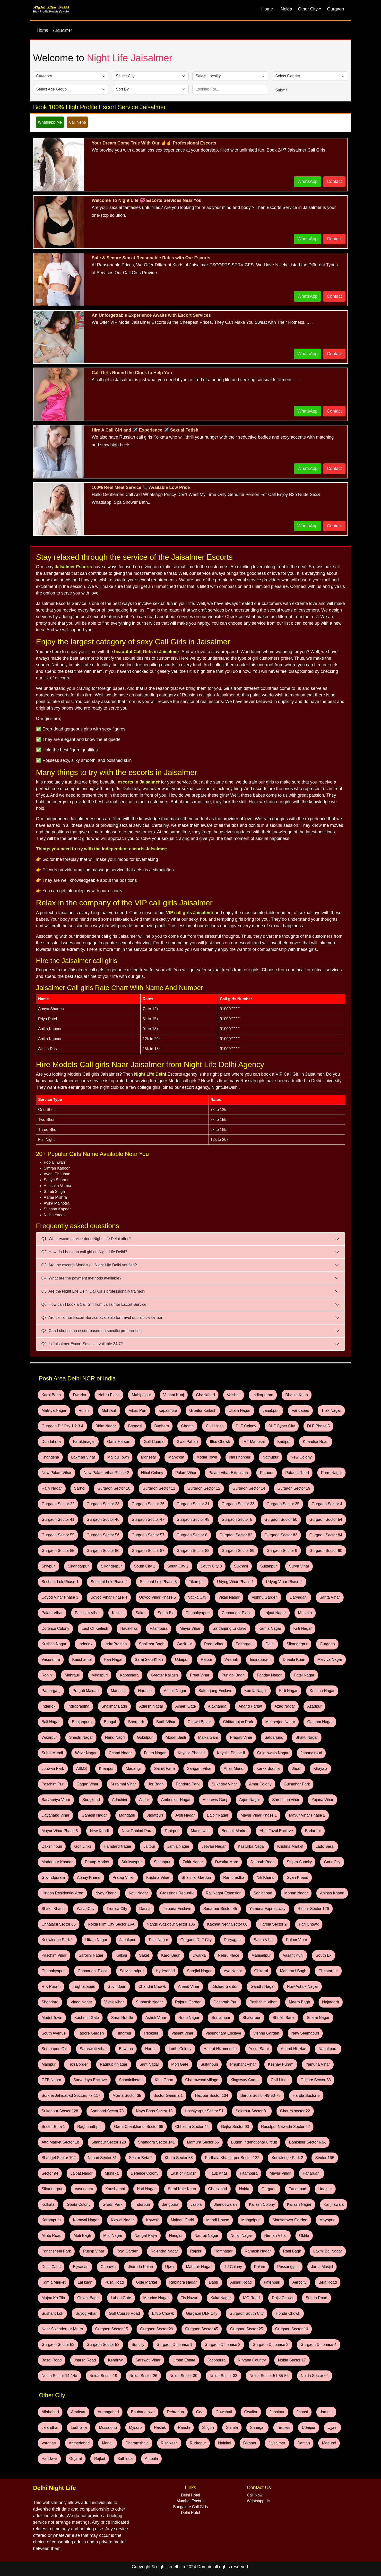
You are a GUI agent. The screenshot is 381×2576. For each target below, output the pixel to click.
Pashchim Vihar (263, 2002)
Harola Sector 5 (306, 2095)
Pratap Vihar (123, 1877)
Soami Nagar (318, 2018)
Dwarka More (226, 1862)
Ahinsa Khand (332, 1893)
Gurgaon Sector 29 (156, 2329)
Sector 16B (324, 2158)
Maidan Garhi (182, 2220)
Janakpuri (271, 1410)
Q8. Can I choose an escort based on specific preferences (91, 1331)
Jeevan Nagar (213, 1846)
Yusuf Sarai (259, 2049)
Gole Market (146, 2282)
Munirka (305, 1613)
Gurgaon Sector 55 (58, 1535)
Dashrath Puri (225, 2002)
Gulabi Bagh (88, 2298)
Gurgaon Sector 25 (246, 2329)
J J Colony (233, 2267)
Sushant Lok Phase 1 (60, 1582)
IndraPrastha (115, 1644)
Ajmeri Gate (185, 1706)
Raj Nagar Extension (224, 1893)
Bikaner (249, 2443)
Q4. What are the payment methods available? (81, 1278)
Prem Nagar (331, 1473)
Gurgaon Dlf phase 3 (270, 2344)
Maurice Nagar (156, 2298)
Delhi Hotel (190, 2495)
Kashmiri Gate (86, 2018)
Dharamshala (136, 2443)
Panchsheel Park (56, 2251)
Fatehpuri (272, 2282)
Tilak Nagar (331, 1410)
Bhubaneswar (143, 2412)
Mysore (135, 2427)
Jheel (296, 1768)
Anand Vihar (188, 1986)
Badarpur (313, 1831)
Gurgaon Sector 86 (103, 1551)
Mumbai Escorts (191, 2501)
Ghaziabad (205, 1395)
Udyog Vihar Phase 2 (284, 1582)
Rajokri (196, 2251)
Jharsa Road (85, 2360)
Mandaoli (127, 1815)
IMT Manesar (253, 1442)
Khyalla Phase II (231, 1753)
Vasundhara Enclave (223, 2033)
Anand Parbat (250, 1706)
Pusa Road (114, 2282)
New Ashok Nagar (302, 1986)
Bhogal (110, 1722)
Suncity (137, 2344)
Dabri (213, 2282)
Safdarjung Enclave (229, 1628)
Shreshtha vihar (285, 1800)
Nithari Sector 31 (102, 2158)
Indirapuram (262, 1395)
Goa (199, 2412)
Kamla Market (54, 2282)
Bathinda (125, 2459)
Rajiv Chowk (283, 2298)
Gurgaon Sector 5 (237, 1519)
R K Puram (51, 1986)
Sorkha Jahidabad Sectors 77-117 (71, 2095)
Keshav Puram (281, 2064)
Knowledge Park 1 (57, 1940)
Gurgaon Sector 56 (103, 1535)
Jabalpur (276, 2412)
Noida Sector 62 (315, 2376)
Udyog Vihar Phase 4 (108, 1597)
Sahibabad (263, 1893)
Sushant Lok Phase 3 (158, 1582)
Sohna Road (316, 2298)
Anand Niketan (293, 2049)
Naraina (145, 1691)
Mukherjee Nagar (280, 1722)
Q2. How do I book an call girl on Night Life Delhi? (84, 1252)
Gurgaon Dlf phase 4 (319, 2344)
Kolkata (48, 2204)
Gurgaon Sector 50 (280, 1519)
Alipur (144, 1800)
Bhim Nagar (105, 1426)
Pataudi (266, 1473)
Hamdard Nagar (117, 1846)
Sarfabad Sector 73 (107, 2111)
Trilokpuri (151, 2033)
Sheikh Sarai (284, 2018)
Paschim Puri (53, 1784)
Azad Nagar (284, 1706)
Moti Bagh (82, 2236)
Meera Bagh (299, 2002)
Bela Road (328, 2282)
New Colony (301, 1457)
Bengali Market (235, 1831)
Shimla (232, 2427)
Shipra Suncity (299, 1862)
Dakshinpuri (52, 1846)
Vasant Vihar (182, 2033)
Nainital (224, 2443)
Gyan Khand (297, 1877)
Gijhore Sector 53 (316, 2080)
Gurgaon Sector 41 (58, 1519)
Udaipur (182, 1659)
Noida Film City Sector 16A (111, 1924)
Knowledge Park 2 (287, 2158)
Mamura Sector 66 (203, 2142)
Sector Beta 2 (141, 2158)
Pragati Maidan (85, 1691)
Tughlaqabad (84, 1986)
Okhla (304, 2236)
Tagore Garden (91, 2033)
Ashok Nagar (175, 1691)
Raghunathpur (89, 2127)
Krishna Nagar (54, 1644)
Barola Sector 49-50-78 (260, 2095)
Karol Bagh (51, 1395)
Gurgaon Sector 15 (111, 2329)
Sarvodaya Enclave (90, 2080)
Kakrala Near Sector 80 (227, 1924)
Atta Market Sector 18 (60, 2142)
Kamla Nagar (270, 1628)
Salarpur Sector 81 (252, 2111)
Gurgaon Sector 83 (280, 1535)
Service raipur (132, 1971)
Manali (107, 2443)
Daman (303, 2443)
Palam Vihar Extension (228, 1473)
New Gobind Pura (137, 1831)
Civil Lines (215, 1426)
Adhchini (119, 1800)
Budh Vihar (165, 1722)
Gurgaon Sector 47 (147, 1519)
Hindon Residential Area (62, 1893)
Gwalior (250, 2412)
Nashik (160, 2427)
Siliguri (208, 2427)
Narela (150, 2049)
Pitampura (158, 1628)
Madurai (329, 2443)
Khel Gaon (164, 2080)
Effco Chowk (163, 2313)
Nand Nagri (115, 1737)
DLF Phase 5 (318, 1426)
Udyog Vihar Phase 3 (60, 1597)
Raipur (206, 1659)
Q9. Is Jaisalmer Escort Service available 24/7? (82, 1344)
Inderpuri (142, 2204)
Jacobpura (217, 2360)
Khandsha (50, 1457)
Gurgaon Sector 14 (248, 1488)
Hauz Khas (218, 2173)
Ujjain (332, 2427)
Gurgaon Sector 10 (113, 1488)
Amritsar (78, 2412)
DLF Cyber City (281, 1426)
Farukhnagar (84, 1442)
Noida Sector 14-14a (59, 2376)
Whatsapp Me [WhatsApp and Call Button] (50, 122)
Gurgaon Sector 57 (147, 1535)
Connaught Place (236, 1613)
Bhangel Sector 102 (59, 2158)
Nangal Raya (145, 2236)
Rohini (83, 1410)
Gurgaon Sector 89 (238, 1551)
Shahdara (50, 2002)
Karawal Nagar (86, 2220)
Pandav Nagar (269, 1675)
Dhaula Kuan (296, 1395)
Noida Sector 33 (223, 2376)
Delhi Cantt (51, 2267)
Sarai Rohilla (122, 2018)
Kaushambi (82, 1659)
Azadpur (314, 1706)
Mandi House (217, 2220)
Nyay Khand (106, 1893)
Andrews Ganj (215, 1800)
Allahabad (50, 2412)
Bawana (126, 2049)
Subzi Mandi (52, 1753)
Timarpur (123, 2033)
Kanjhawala (334, 2204)
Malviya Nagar (54, 1410)
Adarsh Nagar (151, 1706)
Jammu (326, 2412)
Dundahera (51, 1442)
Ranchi (184, 2427)
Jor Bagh (156, 1784)
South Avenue (54, 2033)
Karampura (51, 2220)
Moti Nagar (112, 2236)
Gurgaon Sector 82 (235, 1535)
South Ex (165, 1613)
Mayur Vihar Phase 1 (259, 1815)
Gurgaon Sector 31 (193, 1504)
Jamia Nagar (178, 1846)
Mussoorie (108, 2427)
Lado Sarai (324, 1846)
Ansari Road (241, 2282)
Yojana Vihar (322, 1800)
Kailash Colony (262, 2204)
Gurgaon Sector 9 (282, 1551)
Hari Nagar (113, 1659)
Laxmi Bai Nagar (327, 2251)
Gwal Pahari (187, 1442)
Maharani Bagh (293, 1971)
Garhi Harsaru (119, 1442)
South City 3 (211, 1566)
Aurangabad (108, 2412)
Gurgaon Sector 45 (201, 2329)
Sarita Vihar (330, 1597)
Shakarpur (251, 2018)
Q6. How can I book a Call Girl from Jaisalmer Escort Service (93, 1304)
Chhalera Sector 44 (192, 2127)
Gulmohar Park (297, 1784)
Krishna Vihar (158, 1877)
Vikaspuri (100, 1675)
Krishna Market (290, 1846)
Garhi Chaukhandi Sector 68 (138, 2127)
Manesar (148, 1457)
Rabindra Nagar (183, 2282)
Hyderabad (165, 1971)
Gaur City (332, 1862)
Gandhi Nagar (263, 1986)
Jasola (196, 2204)
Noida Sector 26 (143, 2376)
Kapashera (167, 1410)
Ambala (151, 2459)
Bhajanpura (82, 1722)
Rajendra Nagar (164, 2251)
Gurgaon (335, 9)
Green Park (112, 2204)
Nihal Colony (152, 1473)
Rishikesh (169, 2443)
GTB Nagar (51, 2080)
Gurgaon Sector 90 (325, 1551)
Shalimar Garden (196, 1877)
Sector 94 (50, 2173)
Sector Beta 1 (53, 2127)
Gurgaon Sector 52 (103, 2344)
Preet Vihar (214, 1644)
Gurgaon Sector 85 (58, 1551)
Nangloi (175, 2236)
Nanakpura (328, 2049)
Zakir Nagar (193, 1862)
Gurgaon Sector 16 (291, 2329)
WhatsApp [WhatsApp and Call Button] (307, 181)
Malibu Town (118, 1457)
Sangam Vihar (199, 1768)
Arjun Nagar (249, 1800)
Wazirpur (184, 1644)
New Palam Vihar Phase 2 (106, 1473)
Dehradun (175, 2412)
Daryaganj (298, 1597)
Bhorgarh (136, 1722)
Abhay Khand (88, 1877)
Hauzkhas (129, 1628)
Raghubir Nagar (113, 2064)
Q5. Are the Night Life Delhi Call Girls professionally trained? (93, 1291)
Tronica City (117, 1909)
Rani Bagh (292, 2251)
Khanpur (106, 1768)
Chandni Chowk (152, 1986)
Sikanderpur (111, 1566)
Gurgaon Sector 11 (158, 1488)
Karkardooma (268, 1768)
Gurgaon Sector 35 (283, 1504)
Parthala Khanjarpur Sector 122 (232, 2158)
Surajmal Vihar (123, 1784)
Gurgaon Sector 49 (193, 1519)
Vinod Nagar (81, 2002)
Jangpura (170, 2204)
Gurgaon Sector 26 (147, 1504)
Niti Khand (266, 1877)
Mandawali (200, 1831)
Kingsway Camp (244, 2080)
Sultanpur (268, 1566)
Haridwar (49, 2459)
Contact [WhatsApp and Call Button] (334, 181)
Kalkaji (117, 1613)
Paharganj (244, 1644)
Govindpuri (116, 1986)
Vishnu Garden (264, 1597)
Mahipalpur (141, 1395)
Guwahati (224, 2412)
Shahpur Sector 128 (108, 2142)
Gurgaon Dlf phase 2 (223, 2344)
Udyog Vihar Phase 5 (157, 1597)
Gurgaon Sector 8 (192, 1535)
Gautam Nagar (320, 1722)
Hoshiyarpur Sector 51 (204, 2111)
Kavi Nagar (138, 1893)
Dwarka (79, 1395)
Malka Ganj (208, 1737)
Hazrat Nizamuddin (220, 2049)
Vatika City (197, 1597)
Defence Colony (55, 1628)
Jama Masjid (322, 2267)
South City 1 (144, 1566)
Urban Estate (184, 2360)
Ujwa (169, 2267)
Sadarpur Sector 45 (220, 1909)
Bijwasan (80, 2267)
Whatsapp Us (258, 2501)
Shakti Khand (53, 1909)
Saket (141, 1613)
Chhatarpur (328, 1971)
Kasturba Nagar (251, 1846)
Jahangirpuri (311, 1753)
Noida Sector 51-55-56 (269, 2376)
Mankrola (176, 1457)
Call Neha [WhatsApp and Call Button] (77, 122)
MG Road (251, 2298)
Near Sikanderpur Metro (62, 2329)
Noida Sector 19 (103, 2376)
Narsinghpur (239, 1457)
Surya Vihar (299, 1566)
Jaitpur (149, 1846)
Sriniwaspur (131, 1862)
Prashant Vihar (243, 2064)
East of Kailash (184, 2173)
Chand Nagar (120, 1753)
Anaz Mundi (234, 1768)
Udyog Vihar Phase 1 (235, 1582)
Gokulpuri (145, 1737)
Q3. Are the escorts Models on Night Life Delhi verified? (89, 1265)
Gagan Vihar (87, 1784)
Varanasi (49, 2443)
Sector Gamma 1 (168, 2095)
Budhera (161, 1426)
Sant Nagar (149, 2064)
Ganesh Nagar (94, 1815)
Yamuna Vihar (318, 2064)
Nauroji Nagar (206, 2236)
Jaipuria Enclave (177, 1909)
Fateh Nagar (155, 1753)
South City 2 (178, 1566)
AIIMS (81, 1768)
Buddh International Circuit (254, 2142)
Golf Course (154, 1442)
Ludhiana (79, 2427)
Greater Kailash (202, 1410)
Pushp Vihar (93, 2251)
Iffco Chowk (220, 1442)
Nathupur (270, 1457)
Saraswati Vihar (93, 2049)
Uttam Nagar (239, 1410)
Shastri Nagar (81, 1737)
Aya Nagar (233, 1971)
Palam (259, 2267)
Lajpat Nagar (275, 1613)
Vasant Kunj (173, 1395)
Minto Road (51, 2236)
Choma (187, 1426)
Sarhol (79, 1488)
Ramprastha (233, 1877)
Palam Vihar (186, 1473)
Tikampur (197, 1582)
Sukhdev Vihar (224, 1784)
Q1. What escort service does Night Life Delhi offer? (86, 1239)
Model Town (206, 1457)
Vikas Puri (137, 1410)
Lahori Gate (121, 2298)
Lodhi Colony (180, 2049)
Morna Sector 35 (127, 2095)
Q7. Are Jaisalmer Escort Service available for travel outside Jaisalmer (101, 1317)
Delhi (270, 1644)
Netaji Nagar (241, 2236)
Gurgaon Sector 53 (58, 2344)
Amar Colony (260, 1784)
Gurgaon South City (246, 2313)
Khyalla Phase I (191, 1753)
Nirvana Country (252, 2360)
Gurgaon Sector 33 (238, 1504)
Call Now (254, 2495)
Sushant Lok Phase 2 (109, 1582)
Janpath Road (262, 1862)
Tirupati (283, 2427)
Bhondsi (135, 1426)
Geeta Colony (78, 2204)
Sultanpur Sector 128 (60, 2111)
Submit (281, 90)
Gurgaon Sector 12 (203, 1488)
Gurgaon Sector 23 (103, 1504)
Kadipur (284, 1442)
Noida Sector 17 (292, 2360)
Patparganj (51, 1691)
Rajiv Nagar (52, 1488)
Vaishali (233, 1395)
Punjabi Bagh (233, 1675)
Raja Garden (127, 2251)
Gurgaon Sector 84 (325, 1535)
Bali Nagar (51, 1722)
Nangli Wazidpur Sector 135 (171, 1924)
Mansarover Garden (290, 2220)
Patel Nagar (304, 1675)
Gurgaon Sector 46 (103, 1519)
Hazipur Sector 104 (211, 2095)
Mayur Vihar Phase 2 (307, 1815)
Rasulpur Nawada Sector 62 (285, 2127)
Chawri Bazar (199, 1722)
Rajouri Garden (188, 2002)
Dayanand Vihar (55, 1815)
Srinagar (257, 2427)
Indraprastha (78, 1706)
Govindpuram (53, 1877)
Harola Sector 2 (273, 1924)
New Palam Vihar (56, 1473)
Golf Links (82, 1846)
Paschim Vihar (87, 1613)
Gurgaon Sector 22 (58, 1504)
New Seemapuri (305, 2033)
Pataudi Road (297, 1473)
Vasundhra (51, 1659)
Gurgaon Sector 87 (147, 1551)
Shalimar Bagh (152, 1644)
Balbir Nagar (217, 1815)
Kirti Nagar (302, 1628)
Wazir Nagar (85, 1753)
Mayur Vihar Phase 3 (60, 1831)
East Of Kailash (94, 1628)
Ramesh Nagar (258, 2251)
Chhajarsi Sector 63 (59, 1924)
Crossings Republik (177, 1893)
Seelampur (220, 2018)
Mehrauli (109, 1410)
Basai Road (52, 2360)
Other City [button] (308, 9)
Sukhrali (241, 1566)
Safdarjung (273, 1737)
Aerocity (299, 2282)
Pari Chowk (309, 1924)
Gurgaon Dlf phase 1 (174, 2344)
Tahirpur (172, 1831)
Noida (286, 9)
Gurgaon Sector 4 (327, 1504)
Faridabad (300, 1410)
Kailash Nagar (299, 2204)
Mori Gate (179, 2064)
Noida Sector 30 (183, 2376)
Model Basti (176, 1737)
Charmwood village (201, 2080)
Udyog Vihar (86, 2313)
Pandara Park (187, 1784)
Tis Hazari (189, 2298)
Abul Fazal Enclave (276, 1831)
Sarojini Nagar (91, 1955)
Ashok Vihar (155, 2018)
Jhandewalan (225, 2204)
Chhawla (108, 2267)
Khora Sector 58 (179, 2158)
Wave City (85, 1909)
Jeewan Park (53, 1768)
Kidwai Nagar (122, 2220)
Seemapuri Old (55, 2049)
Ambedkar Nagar (175, 1800)
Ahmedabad (79, 2443)
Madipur (49, 2064)
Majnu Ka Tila (53, 2298)
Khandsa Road (316, 1442)
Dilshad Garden (224, 1986)
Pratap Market (97, 1862)
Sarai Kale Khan (182, 2189)
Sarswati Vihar (148, 2360)
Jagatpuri (155, 1815)
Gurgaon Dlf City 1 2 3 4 (62, 1426)
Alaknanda (217, 1706)
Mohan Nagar (296, 1893)
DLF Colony (246, 1426)
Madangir (134, 1768)
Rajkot (99, 2459)
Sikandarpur (78, 1566)
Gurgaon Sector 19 (293, 1488)
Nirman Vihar (275, 2236)
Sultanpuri (209, 2064)
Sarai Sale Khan (149, 1659)
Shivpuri (49, 1566)
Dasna (144, 1909)
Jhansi (302, 2412)
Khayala (320, 1768)
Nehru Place (109, 1395)
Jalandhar (50, 2427)
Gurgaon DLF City (196, 1940)
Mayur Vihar (190, 1628)
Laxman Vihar (83, 1457)
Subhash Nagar (149, 2002)
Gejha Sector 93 (235, 2127)
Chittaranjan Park (238, 1722)
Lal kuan (85, 2282)
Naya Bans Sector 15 (154, 2111)
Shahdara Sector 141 (156, 2142)
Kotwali (152, 2220)
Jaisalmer (276, 2443)
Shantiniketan (131, 2080)
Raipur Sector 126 (313, 1909)
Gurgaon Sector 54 (325, 1519)
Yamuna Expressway (267, 1909)
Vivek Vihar (114, 2002)
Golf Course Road (124, 2313)
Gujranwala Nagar (272, 1753)
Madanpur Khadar (57, 1862)
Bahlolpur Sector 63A (307, 2142)
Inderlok (85, 1644)
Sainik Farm (164, 1768)
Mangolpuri (250, 2220)
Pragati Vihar (241, 1737)
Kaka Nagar (220, 2298)
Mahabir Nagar (199, 2267)
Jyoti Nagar (185, 1815)
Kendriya (115, 2360)
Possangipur (288, 2267)
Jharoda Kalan (140, 2267)
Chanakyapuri (198, 1613)
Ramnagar (223, 2251)
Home (267, 9)
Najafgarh (330, 2002)
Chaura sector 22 (295, 2111)
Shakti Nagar (306, 1737)
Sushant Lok (52, 2313)
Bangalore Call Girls (190, 2507)
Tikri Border (78, 2064)
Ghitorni (261, 1971)
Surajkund (91, 1800)
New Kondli (100, 1831)
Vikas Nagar (229, 1597)
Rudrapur (198, 2443)
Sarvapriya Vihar (56, 1800)
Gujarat (75, 2459)
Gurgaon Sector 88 (193, 1551)
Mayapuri (328, 2220)
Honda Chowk (288, 2313)
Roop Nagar (188, 2018)
